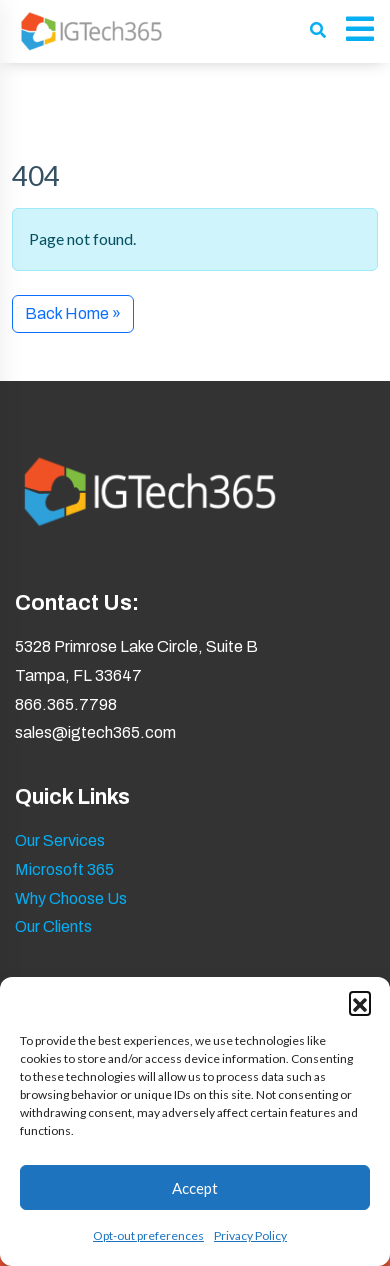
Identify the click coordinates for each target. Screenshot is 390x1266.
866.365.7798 (66, 704)
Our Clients (53, 926)
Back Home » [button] (73, 313)
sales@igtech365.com (95, 732)
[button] (360, 1002)
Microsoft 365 (64, 869)
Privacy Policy (250, 1235)
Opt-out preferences (148, 1235)
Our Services (60, 840)
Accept (195, 1188)
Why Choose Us (71, 898)
